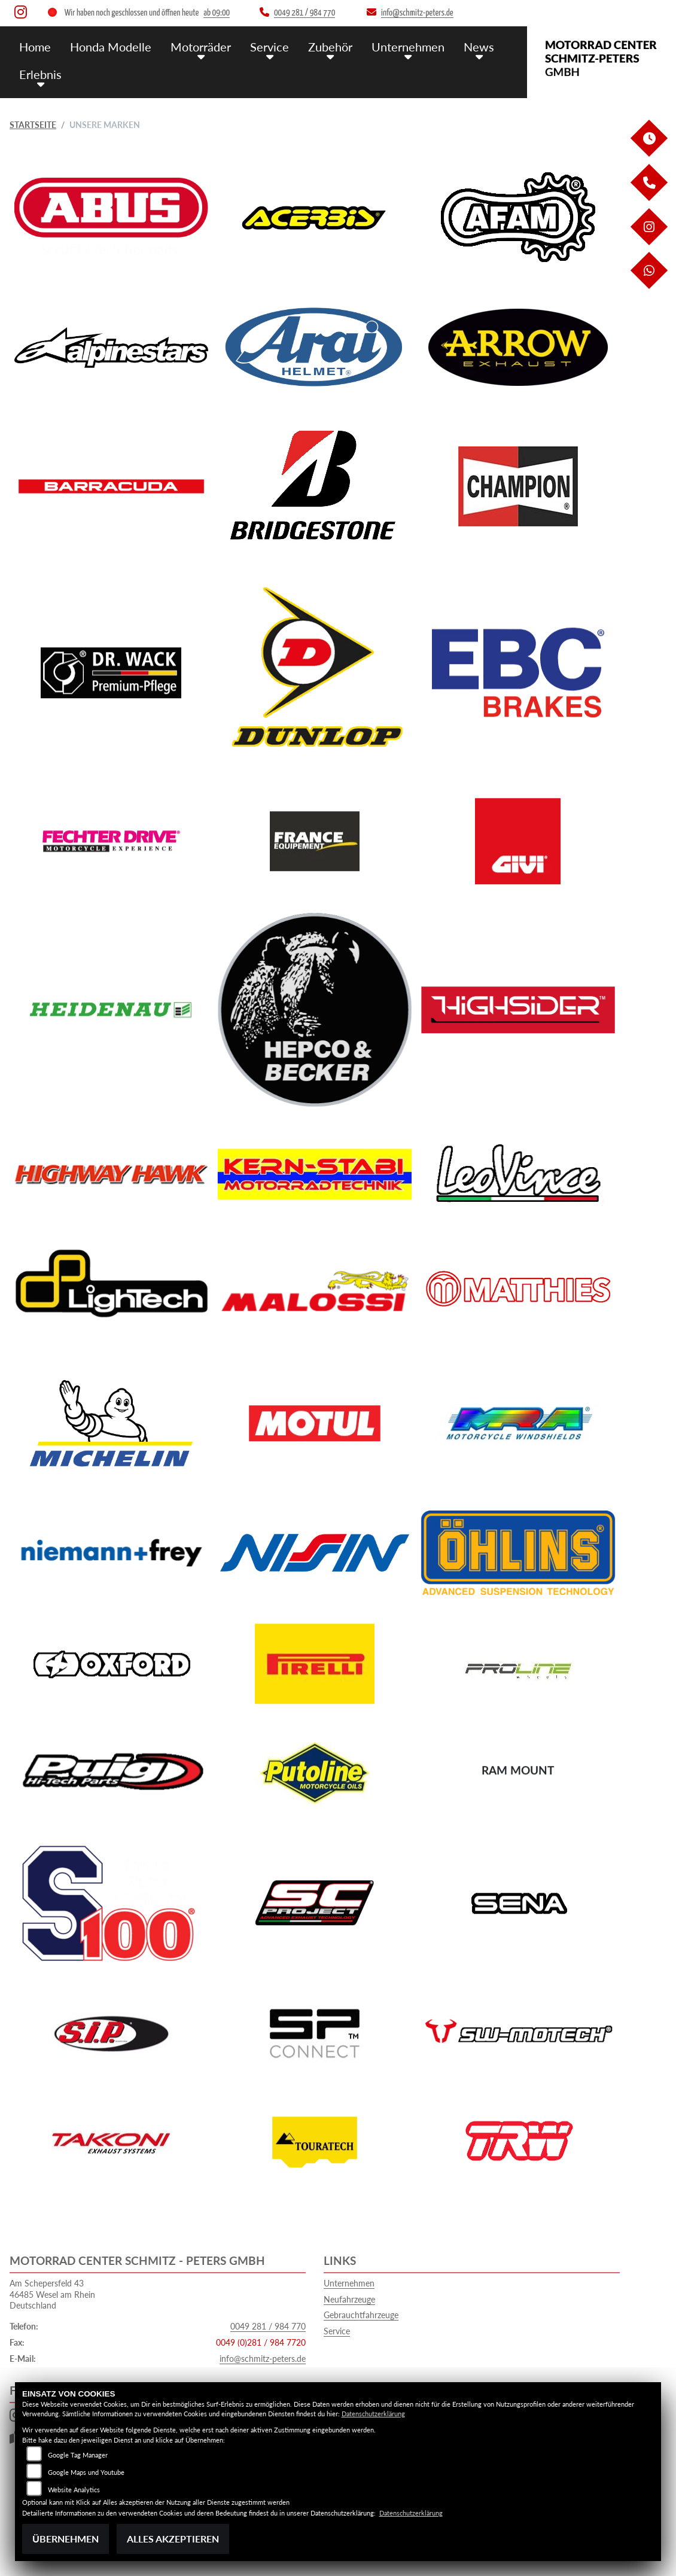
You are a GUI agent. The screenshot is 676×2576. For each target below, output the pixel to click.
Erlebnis (39, 73)
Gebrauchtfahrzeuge (361, 2315)
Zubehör (321, 46)
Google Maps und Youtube (86, 2472)
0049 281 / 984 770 (268, 2326)
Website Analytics (74, 2489)
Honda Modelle (108, 46)
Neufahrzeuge (349, 2299)
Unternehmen (397, 46)
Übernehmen (65, 2538)
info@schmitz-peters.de (263, 2358)
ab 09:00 (216, 12)
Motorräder (195, 46)
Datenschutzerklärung (373, 2413)
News (466, 46)
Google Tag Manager (78, 2455)
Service (262, 46)
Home (34, 46)
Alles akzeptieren (173, 2538)
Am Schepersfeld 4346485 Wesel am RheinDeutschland (52, 2294)
